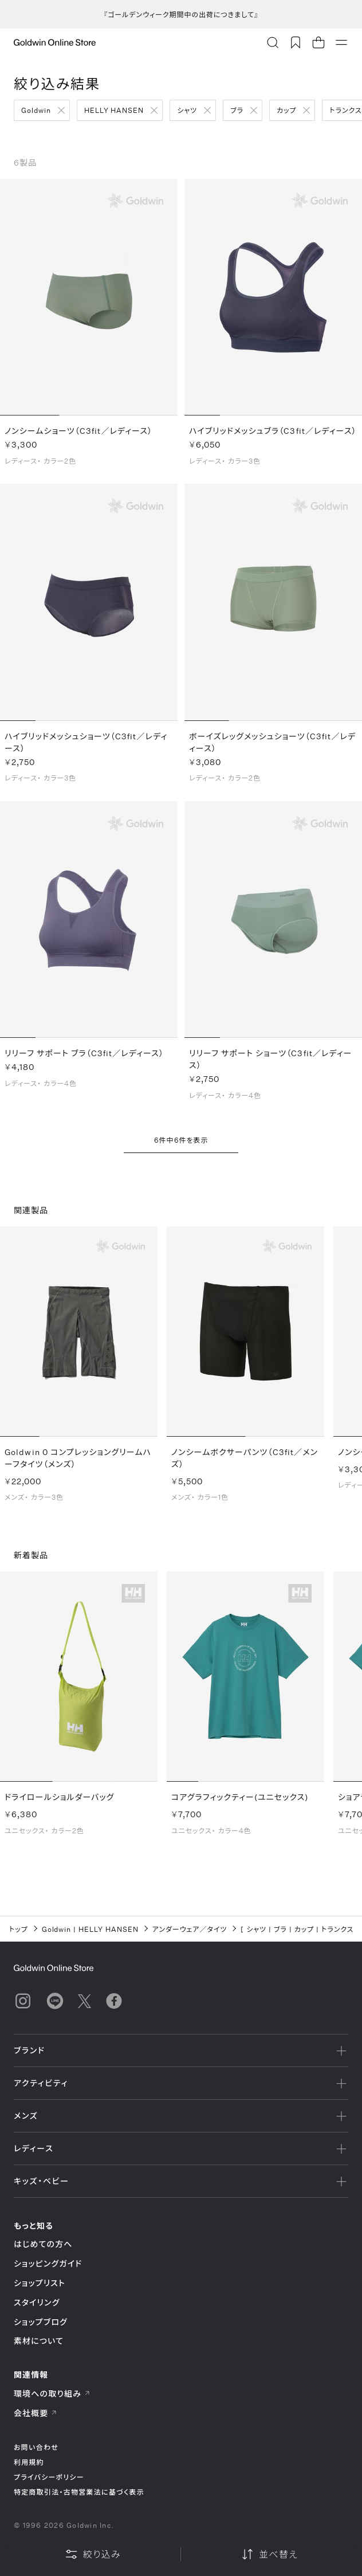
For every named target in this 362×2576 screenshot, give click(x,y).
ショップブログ (41, 2321)
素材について (39, 2340)
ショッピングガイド (48, 2263)
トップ (18, 1929)
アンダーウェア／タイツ (189, 1929)
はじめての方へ (43, 2243)
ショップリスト (39, 2282)
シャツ (187, 110)
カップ (286, 110)
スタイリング (37, 2302)
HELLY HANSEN (114, 110)
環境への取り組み (52, 2393)
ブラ (236, 110)
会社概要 (35, 2413)
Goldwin (36, 110)
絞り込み (93, 2554)
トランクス (338, 1929)
